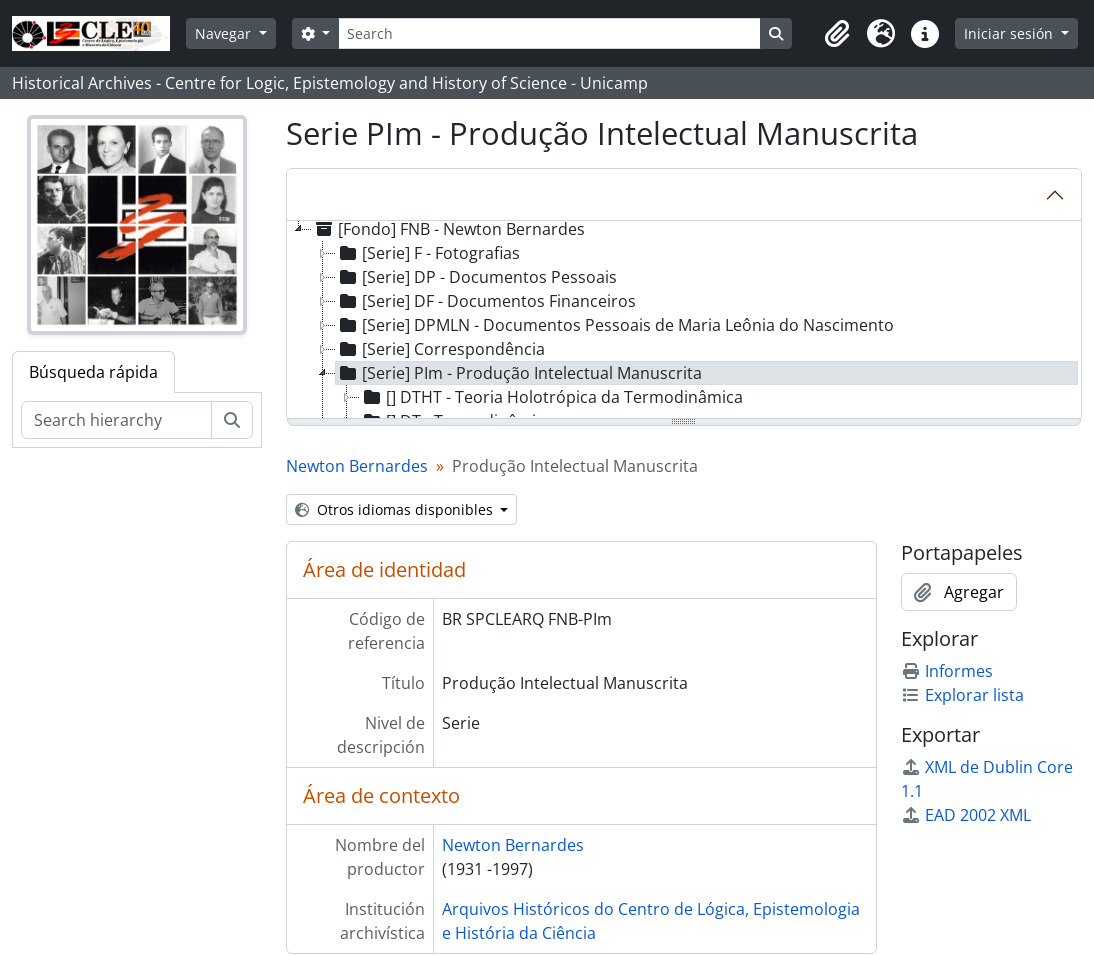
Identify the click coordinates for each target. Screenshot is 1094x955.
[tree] (684, 321)
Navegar (225, 33)
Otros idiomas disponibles (396, 509)
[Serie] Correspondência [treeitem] (440, 349)
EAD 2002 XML (966, 815)
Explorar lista (962, 695)
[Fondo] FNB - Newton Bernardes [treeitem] (448, 229)
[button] (837, 34)
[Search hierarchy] (116, 420)
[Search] (549, 33)
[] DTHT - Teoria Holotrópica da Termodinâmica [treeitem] (551, 397)
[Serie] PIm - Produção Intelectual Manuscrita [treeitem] (519, 373)
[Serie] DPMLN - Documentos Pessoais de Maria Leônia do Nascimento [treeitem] (615, 325)
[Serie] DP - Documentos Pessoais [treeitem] (476, 277)
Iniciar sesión (1010, 33)
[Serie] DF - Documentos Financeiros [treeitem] (486, 301)
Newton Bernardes (357, 466)
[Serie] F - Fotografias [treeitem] (428, 253)
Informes (947, 671)
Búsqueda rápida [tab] (93, 372)
